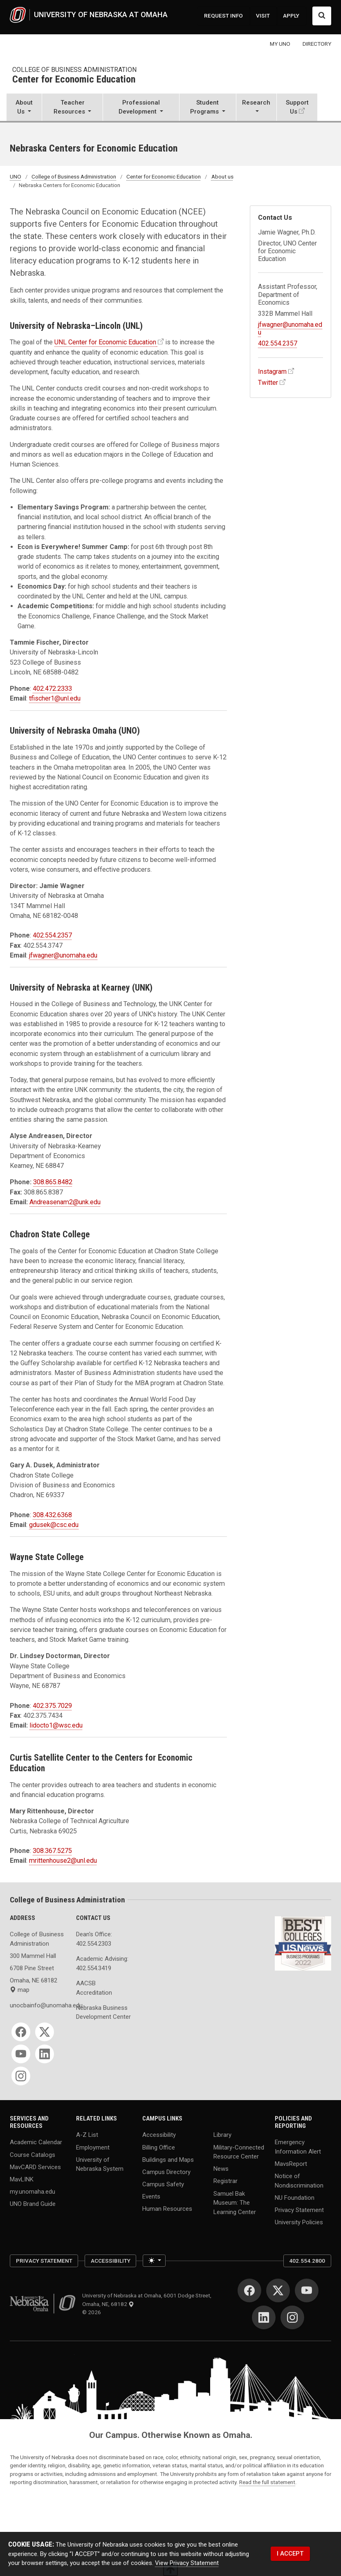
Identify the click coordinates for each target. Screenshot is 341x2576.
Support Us (297, 107)
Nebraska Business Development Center (103, 2012)
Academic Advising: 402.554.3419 (102, 1963)
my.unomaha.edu (32, 2191)
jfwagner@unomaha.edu (63, 955)
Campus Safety (163, 2184)
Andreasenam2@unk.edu (65, 1202)
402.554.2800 (307, 2260)
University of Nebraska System (99, 2164)
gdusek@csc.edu (54, 1525)
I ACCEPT (290, 2553)
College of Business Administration (74, 70)
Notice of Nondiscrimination (299, 2180)
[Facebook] (20, 2031)
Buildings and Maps (168, 2159)
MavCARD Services (35, 2166)
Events (151, 2196)
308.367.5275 (52, 1851)
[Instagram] (20, 2076)
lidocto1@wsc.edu (56, 1725)
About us (222, 176)
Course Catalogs (32, 2154)
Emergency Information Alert (298, 2146)
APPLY (291, 15)
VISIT (263, 15)
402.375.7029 (52, 1706)
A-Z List (87, 2134)
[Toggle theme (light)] (154, 2261)
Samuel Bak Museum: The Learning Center (234, 2202)
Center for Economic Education (73, 79)
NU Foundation (294, 2197)
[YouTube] (20, 2054)
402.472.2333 (52, 688)
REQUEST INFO (223, 15)
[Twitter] (44, 2031)
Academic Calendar (36, 2142)
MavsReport (291, 2164)
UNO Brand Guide (33, 2204)
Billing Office (158, 2147)
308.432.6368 (52, 1515)
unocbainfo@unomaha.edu (38, 2005)
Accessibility (159, 2134)
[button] (24, 108)
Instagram (272, 371)
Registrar (225, 2181)
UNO (15, 176)
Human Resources (167, 2208)
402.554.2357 (52, 935)
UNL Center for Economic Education (105, 342)
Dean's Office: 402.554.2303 (94, 1939)
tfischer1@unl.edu (55, 698)
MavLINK (22, 2179)
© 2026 (92, 2312)
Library (222, 2134)
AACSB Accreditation (94, 1988)
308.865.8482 (52, 1182)
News (221, 2168)
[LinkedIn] (44, 2054)
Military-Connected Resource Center (238, 2151)
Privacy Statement (299, 2210)
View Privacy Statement (187, 2563)
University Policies (299, 2222)
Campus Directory (166, 2172)
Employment (93, 2147)
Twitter (268, 382)
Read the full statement (267, 2482)
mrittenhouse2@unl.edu (63, 1860)
